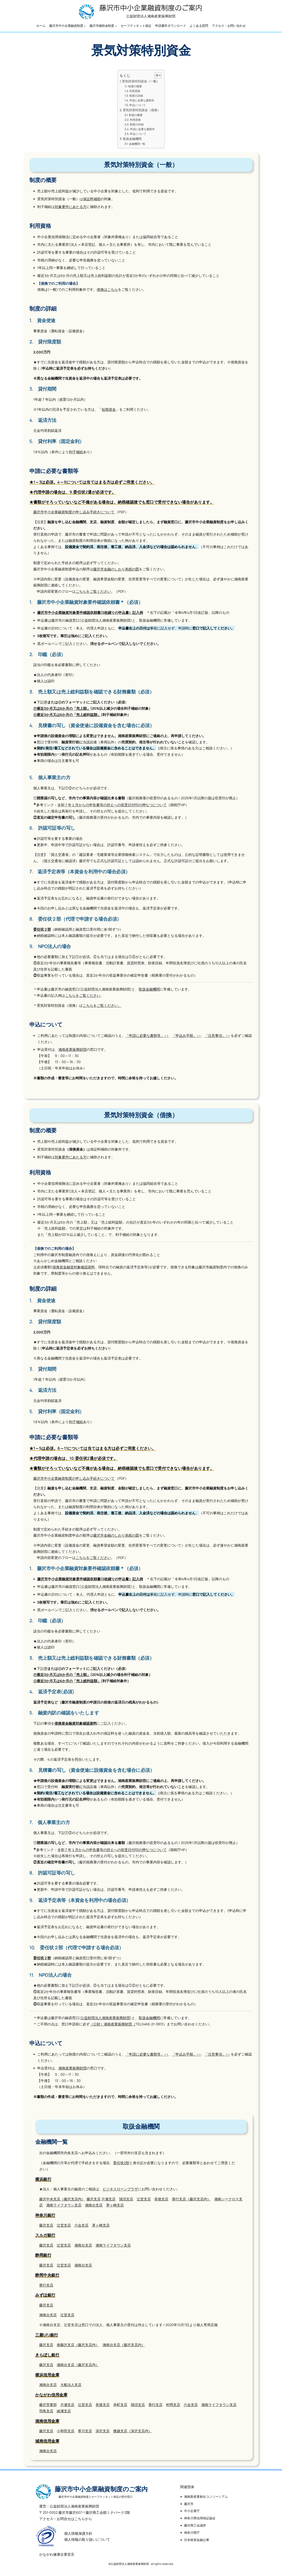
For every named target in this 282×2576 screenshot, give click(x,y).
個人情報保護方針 (78, 2533)
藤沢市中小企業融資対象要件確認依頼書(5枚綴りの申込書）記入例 (90, 612)
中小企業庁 (192, 2511)
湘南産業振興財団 (72, 1049)
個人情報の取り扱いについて (87, 2539)
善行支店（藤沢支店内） (191, 2199)
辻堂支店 (144, 2199)
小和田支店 (65, 2430)
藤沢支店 (94, 2199)
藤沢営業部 (48, 2404)
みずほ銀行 (45, 2295)
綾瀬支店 (64, 2411)
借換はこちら (107, 289)
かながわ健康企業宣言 (56, 2554)
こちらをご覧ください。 (102, 1005)
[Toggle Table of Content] (155, 75)
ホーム (40, 25)
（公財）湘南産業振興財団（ (113, 2024)
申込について (137, 105)
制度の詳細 (136, 95)
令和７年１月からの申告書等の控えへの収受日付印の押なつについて (112, 804)
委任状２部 (42, 929)
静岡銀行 (43, 2255)
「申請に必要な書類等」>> (146, 1035)
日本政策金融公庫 (196, 2540)
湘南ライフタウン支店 (63, 2205)
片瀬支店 (108, 2199)
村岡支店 (173, 2404)
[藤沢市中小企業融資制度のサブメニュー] (85, 26)
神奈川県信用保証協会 (199, 2518)
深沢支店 (103, 2430)
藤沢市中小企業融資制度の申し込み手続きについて (74, 512)
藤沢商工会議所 (195, 2525)
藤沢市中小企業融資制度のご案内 (101, 2489)
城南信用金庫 (47, 2441)
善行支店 (46, 2285)
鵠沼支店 (126, 2199)
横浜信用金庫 (47, 2374)
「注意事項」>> (217, 1035)
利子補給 (76, 451)
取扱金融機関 (132, 139)
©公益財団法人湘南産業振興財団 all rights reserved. (141, 2564)
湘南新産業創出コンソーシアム (206, 2496)
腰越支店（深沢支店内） (132, 2430)
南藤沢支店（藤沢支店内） (78, 2344)
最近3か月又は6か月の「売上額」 (63, 708)
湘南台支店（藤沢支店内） (124, 2344)
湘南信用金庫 (47, 2421)
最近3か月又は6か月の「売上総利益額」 (69, 714)
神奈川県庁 (192, 2532)
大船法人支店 (70, 2384)
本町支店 (120, 2404)
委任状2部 (121, 2162)
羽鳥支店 (46, 2411)
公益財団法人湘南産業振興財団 (150, 16)
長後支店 (161, 2199)
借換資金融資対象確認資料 (73, 1267)
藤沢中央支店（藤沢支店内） (62, 2199)
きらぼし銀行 (47, 2354)
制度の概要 (135, 86)
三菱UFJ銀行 (46, 2334)
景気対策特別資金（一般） (141, 81)
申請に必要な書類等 (141, 100)
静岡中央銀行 (47, 2275)
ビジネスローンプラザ (120, 2189)
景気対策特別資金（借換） (141, 110)
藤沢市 (188, 2504)
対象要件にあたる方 (71, 206)
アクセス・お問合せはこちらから (65, 2518)
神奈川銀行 (45, 2215)
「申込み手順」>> (186, 1035)
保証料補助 (92, 198)
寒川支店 (85, 2430)
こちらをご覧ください (93, 591)
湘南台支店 (94, 2205)
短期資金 (109, 409)
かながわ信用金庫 (51, 2394)
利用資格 (134, 91)
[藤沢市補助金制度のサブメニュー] (116, 26)
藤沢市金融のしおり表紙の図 (116, 569)
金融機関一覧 (137, 144)
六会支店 (81, 2225)
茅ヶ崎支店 (115, 2205)
